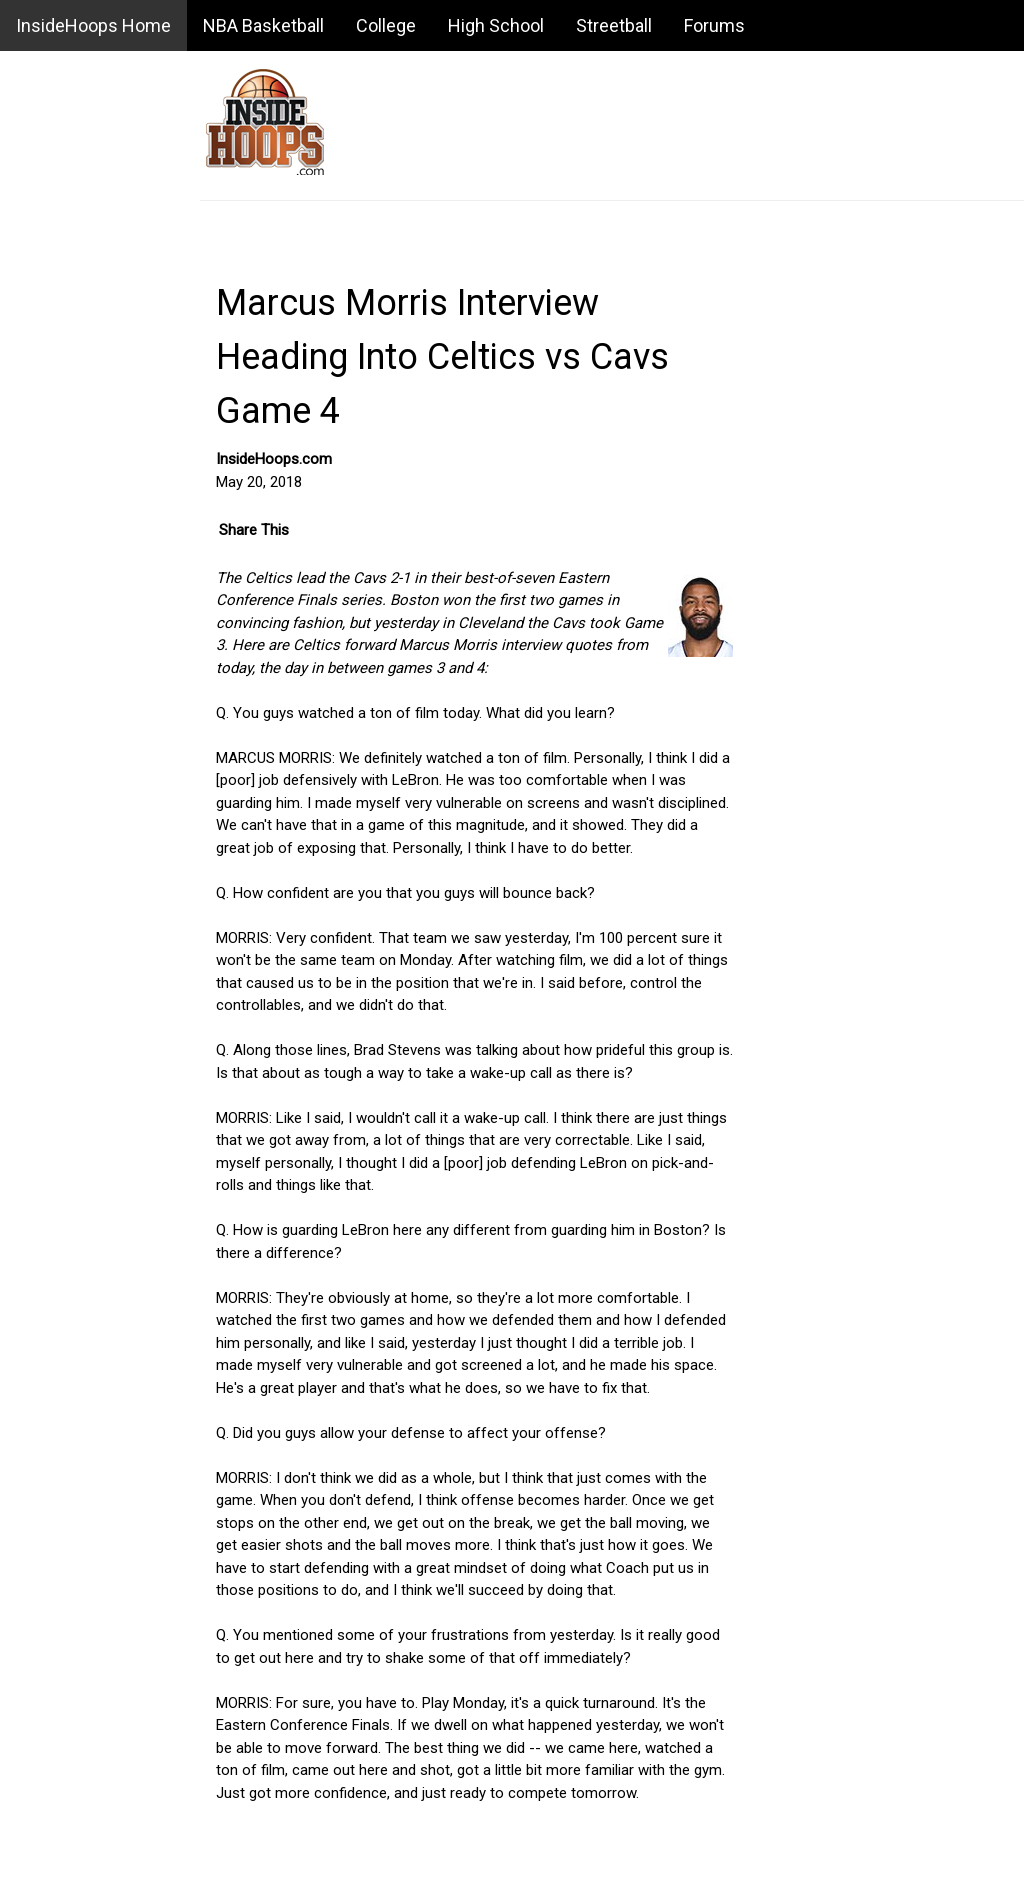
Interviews (45, 1170)
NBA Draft (45, 1384)
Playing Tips (51, 1737)
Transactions (55, 771)
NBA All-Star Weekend (85, 1430)
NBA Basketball (263, 25)
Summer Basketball (75, 1830)
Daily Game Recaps (75, 585)
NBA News (47, 278)
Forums (714, 25)
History (35, 1263)
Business (42, 1690)
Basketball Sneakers (78, 1644)
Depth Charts (55, 1217)
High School (496, 25)
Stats (29, 631)
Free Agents (52, 1124)
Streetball (614, 25)
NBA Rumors (54, 325)
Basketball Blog (62, 371)
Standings (44, 678)
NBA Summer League (82, 1523)
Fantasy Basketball (73, 938)
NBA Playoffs (56, 1477)
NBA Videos (51, 817)
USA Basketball (61, 1783)
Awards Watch (60, 1031)
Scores (35, 538)
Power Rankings (64, 984)
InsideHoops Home (93, 25)
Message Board (63, 418)
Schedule (42, 724)
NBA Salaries (54, 1077)
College (386, 25)
